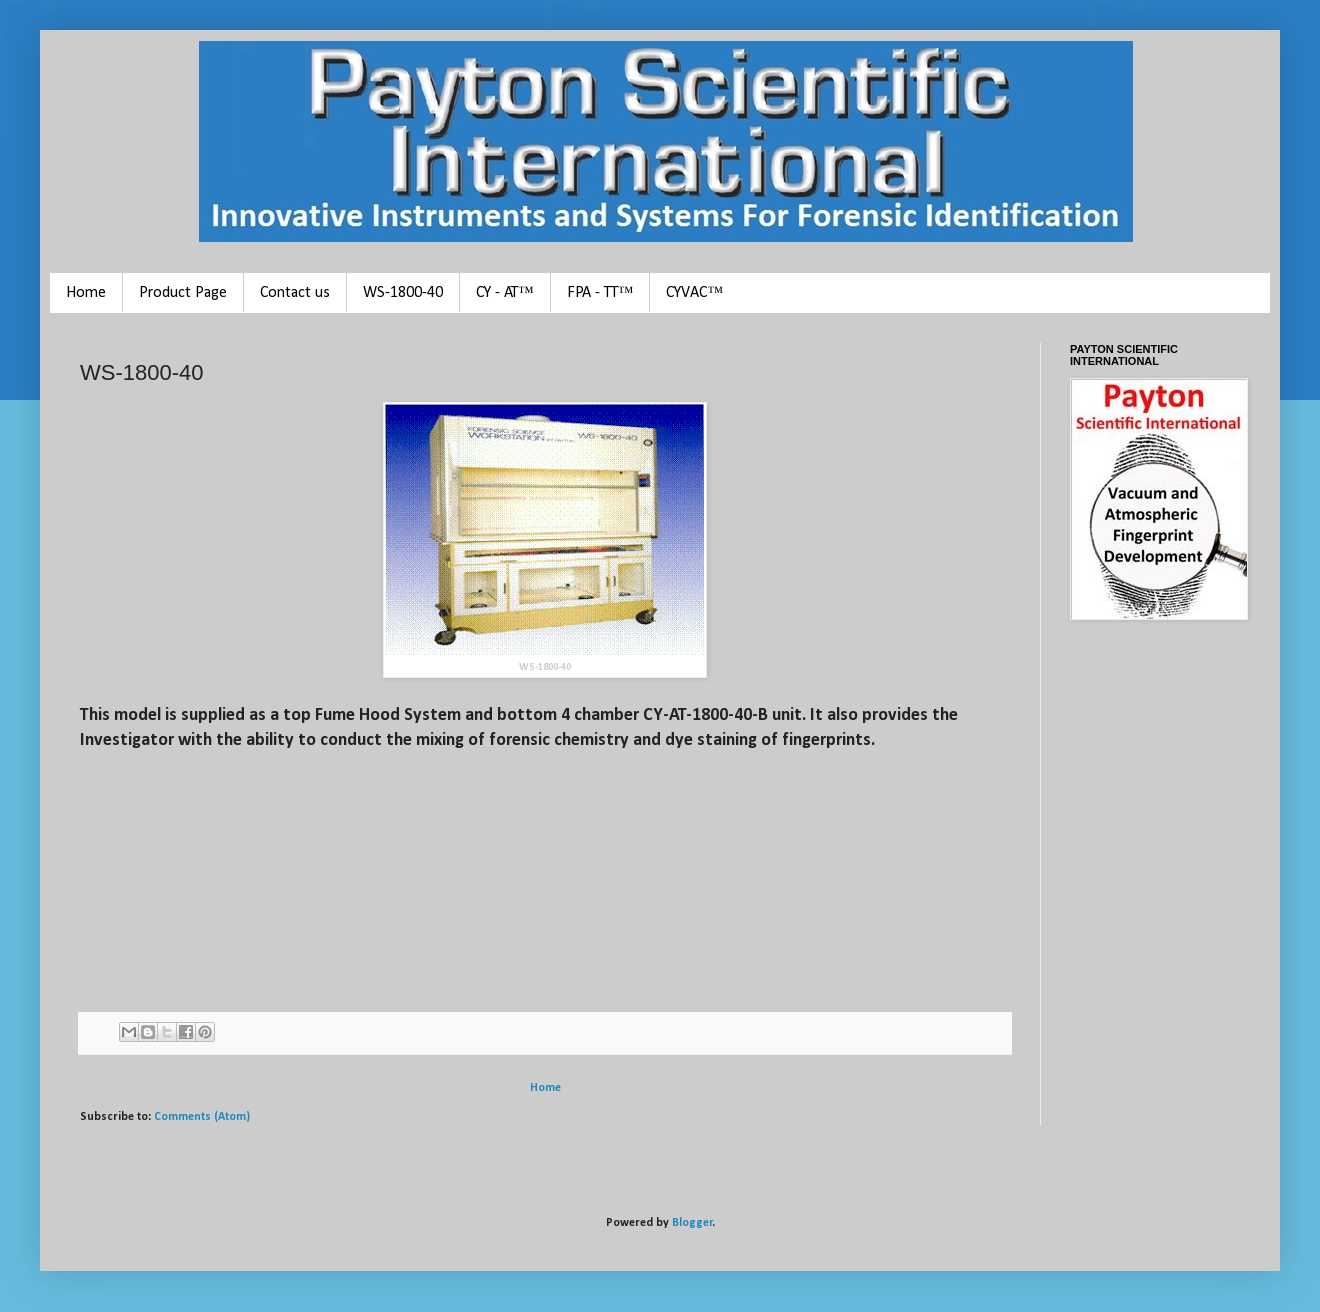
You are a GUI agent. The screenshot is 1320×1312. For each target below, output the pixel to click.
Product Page (183, 293)
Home (86, 293)
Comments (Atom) (202, 1117)
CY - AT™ (505, 293)
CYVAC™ (694, 293)
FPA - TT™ (600, 293)
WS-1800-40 (403, 293)
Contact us (295, 293)
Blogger (692, 1223)
